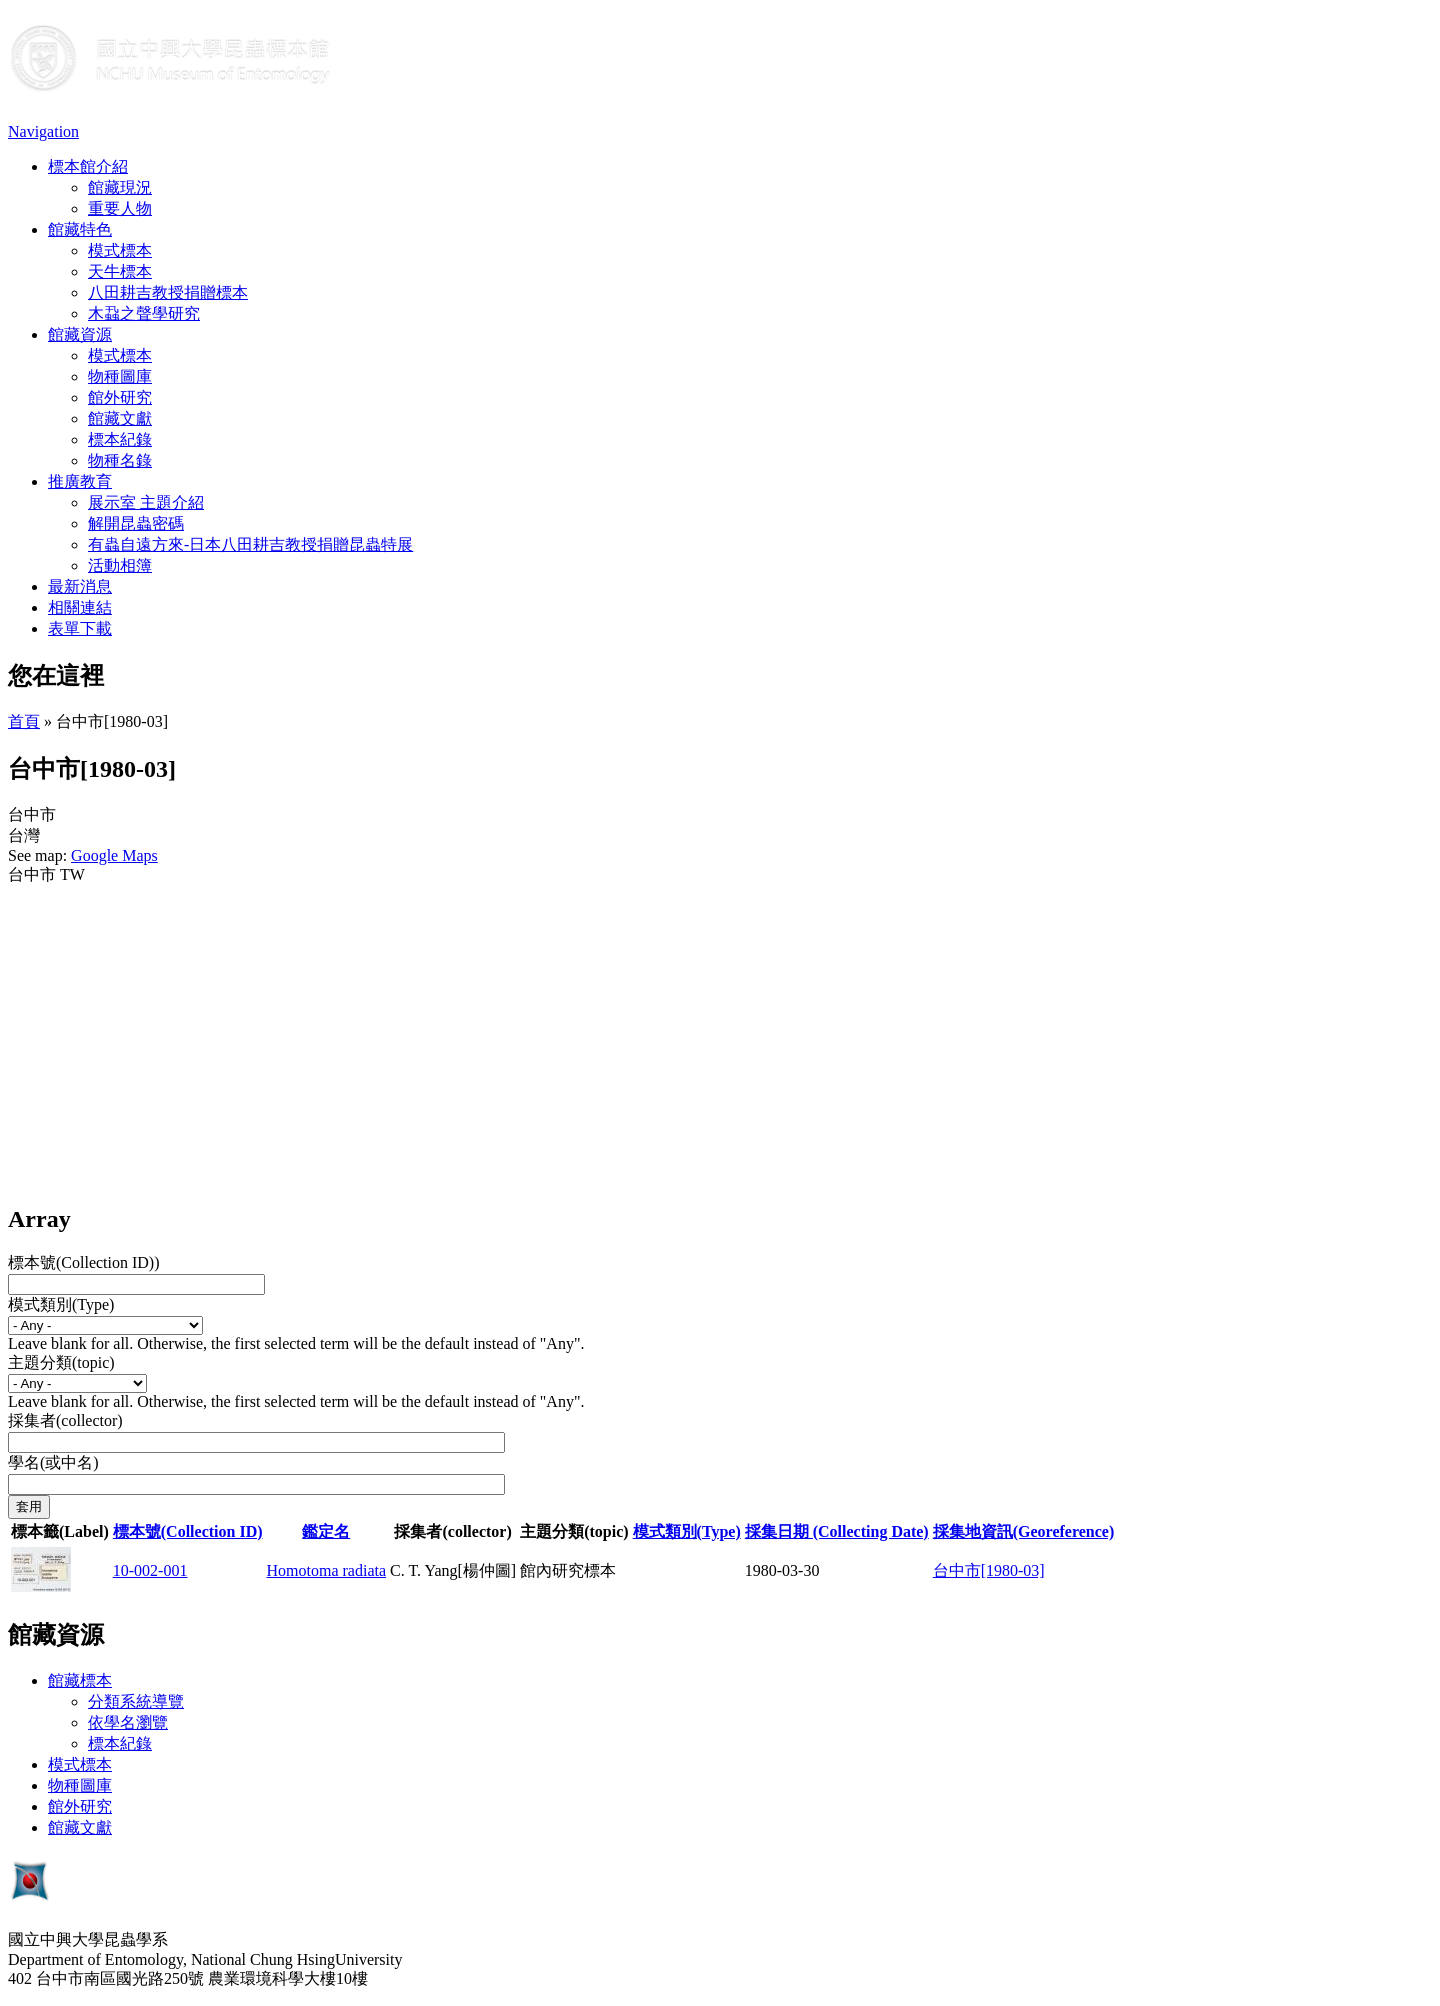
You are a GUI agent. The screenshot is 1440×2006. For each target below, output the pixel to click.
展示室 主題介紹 (146, 502)
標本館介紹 (88, 166)
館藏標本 (80, 1680)
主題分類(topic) (61, 1362)
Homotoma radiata (327, 1570)
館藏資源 (80, 334)
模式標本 (120, 250)
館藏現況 (120, 187)
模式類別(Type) (61, 1304)
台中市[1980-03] (989, 1570)
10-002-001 (150, 1570)
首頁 (24, 721)
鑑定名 (326, 1531)
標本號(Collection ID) (188, 1531)
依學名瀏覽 (128, 1722)
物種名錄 (120, 460)
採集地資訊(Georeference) (1024, 1531)
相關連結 (80, 607)
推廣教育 (80, 481)
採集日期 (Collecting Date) (837, 1531)
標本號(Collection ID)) (84, 1262)
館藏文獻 (120, 418)
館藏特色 (80, 229)
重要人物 (120, 208)
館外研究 (120, 397)
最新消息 (80, 586)
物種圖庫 (120, 376)
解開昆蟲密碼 (136, 523)
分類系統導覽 (136, 1701)
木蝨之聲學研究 (144, 313)
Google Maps (114, 855)
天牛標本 (120, 271)
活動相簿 (120, 565)
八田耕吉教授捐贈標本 (168, 292)
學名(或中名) (53, 1462)
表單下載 (80, 628)
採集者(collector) (65, 1420)
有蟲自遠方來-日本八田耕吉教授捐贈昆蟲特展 (250, 544)
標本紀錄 (120, 439)
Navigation (43, 131)
